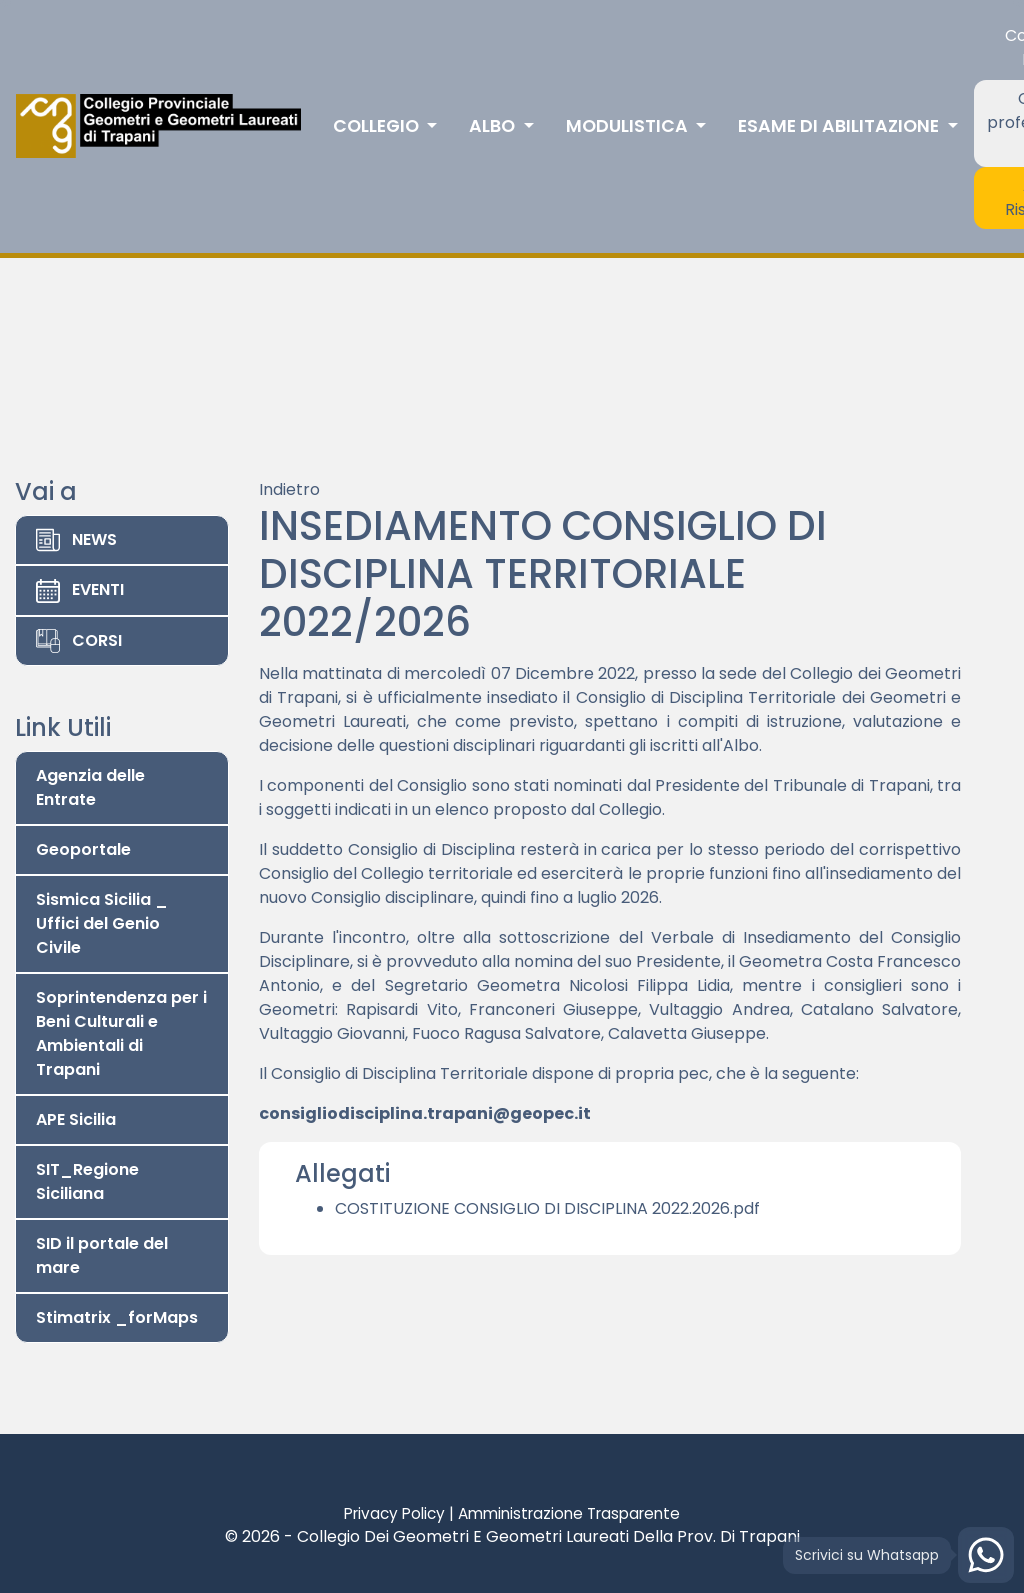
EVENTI (80, 590)
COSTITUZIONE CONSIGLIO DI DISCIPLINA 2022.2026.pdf (547, 1208)
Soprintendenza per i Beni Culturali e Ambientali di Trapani (121, 1033)
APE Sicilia (76, 1119)
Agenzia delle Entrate (90, 787)
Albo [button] (494, 126)
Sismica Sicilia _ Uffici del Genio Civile (102, 923)
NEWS (76, 540)
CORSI (79, 641)
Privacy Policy (394, 1513)
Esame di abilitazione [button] (840, 126)
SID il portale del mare (102, 1255)
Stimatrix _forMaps (117, 1317)
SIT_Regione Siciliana (87, 1181)
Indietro (289, 489)
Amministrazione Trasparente (569, 1513)
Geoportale (83, 849)
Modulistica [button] (629, 126)
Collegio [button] (378, 126)
